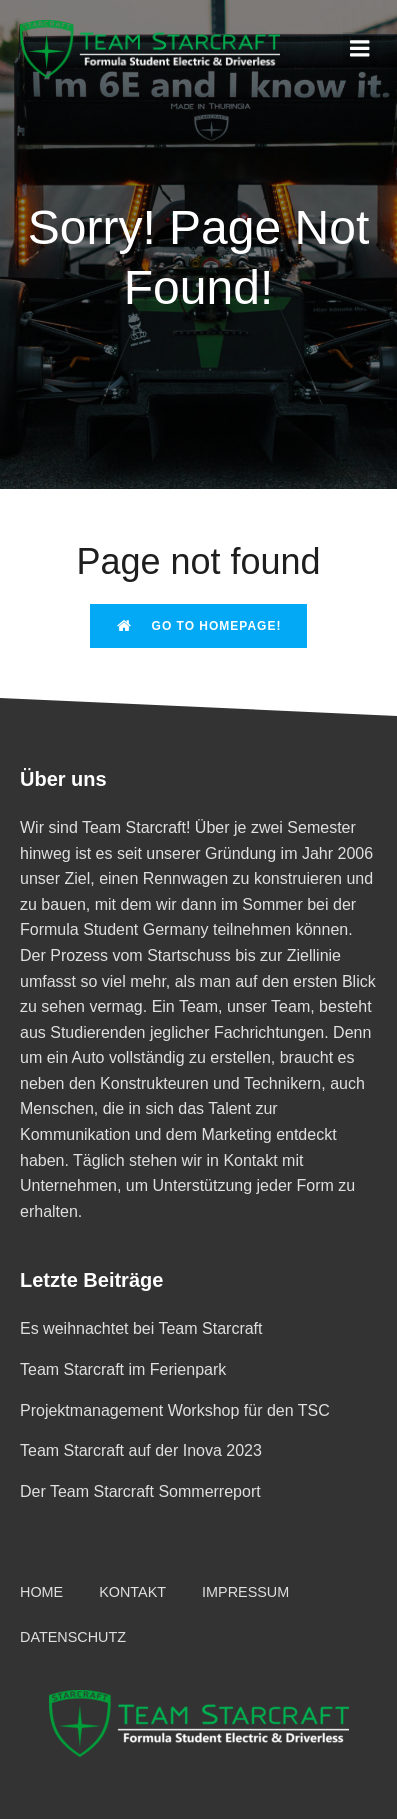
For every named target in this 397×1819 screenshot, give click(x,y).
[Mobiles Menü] (360, 49)
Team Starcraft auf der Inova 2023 (141, 1450)
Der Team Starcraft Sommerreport (140, 1491)
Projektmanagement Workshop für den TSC (175, 1410)
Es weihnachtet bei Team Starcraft (141, 1328)
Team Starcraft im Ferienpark (123, 1369)
